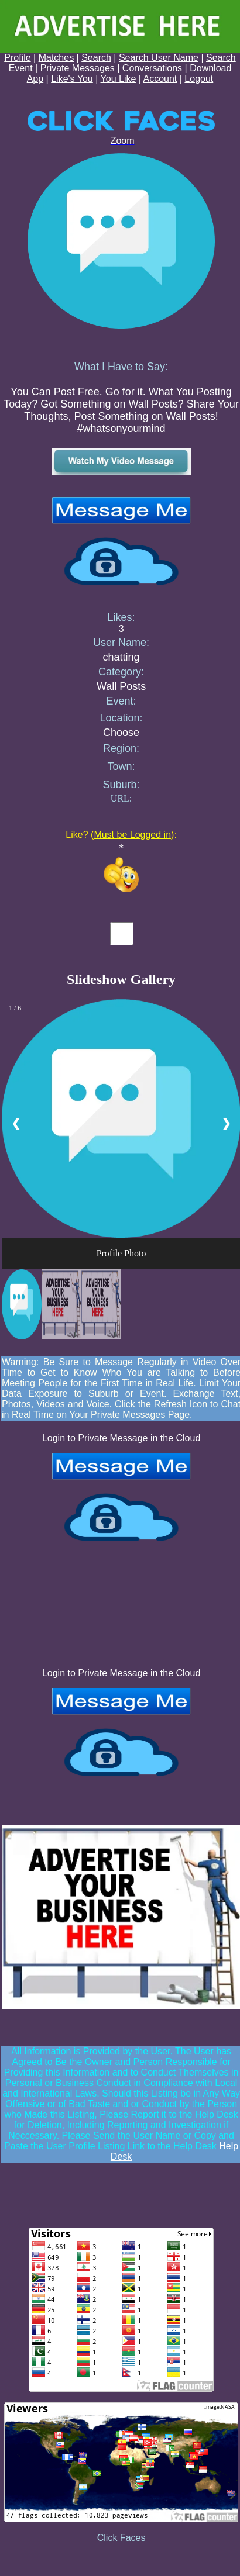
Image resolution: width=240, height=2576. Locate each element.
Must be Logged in (132, 835)
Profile (17, 58)
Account (160, 79)
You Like (118, 79)
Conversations (152, 68)
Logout (198, 79)
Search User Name (158, 58)
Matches (56, 58)
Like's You (72, 79)
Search (96, 58)
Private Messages (77, 68)
